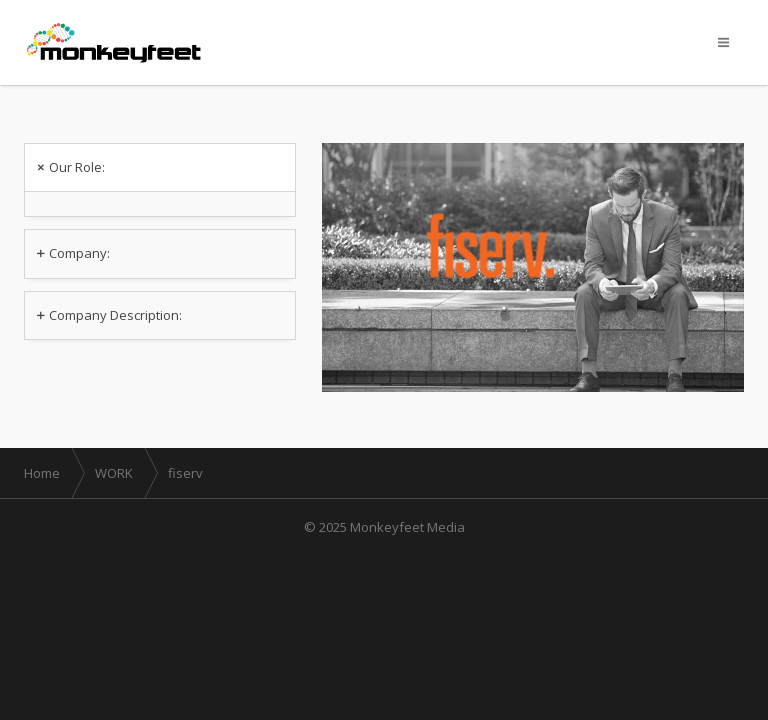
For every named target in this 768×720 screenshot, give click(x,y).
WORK (114, 473)
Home (42, 473)
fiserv (185, 473)
